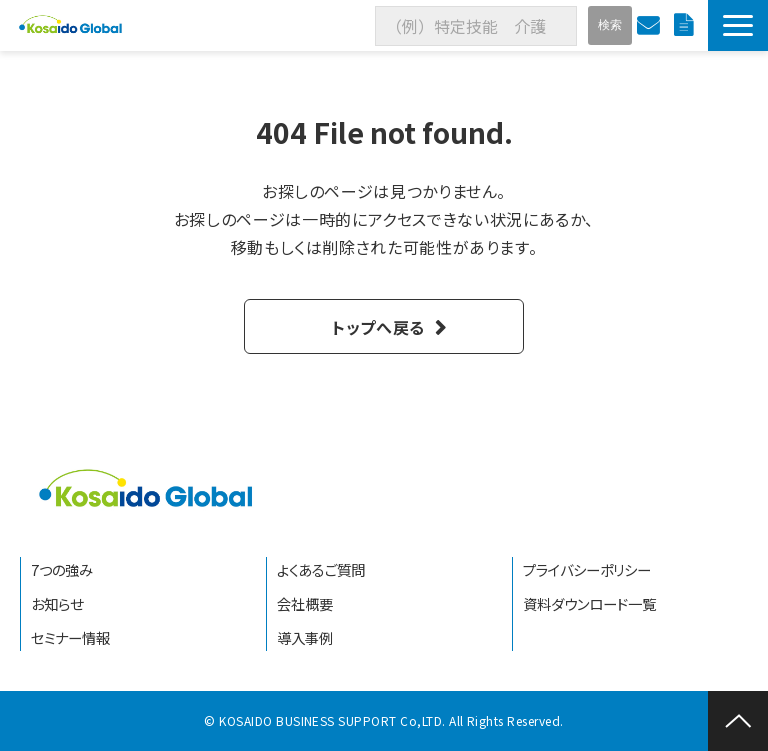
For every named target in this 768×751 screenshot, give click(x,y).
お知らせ (57, 603)
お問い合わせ (650, 25)
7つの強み (62, 569)
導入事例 (305, 637)
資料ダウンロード (686, 25)
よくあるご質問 (321, 569)
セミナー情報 (70, 637)
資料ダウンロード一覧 (589, 603)
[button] (738, 25)
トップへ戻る (378, 327)
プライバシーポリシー (587, 569)
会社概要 (305, 603)
